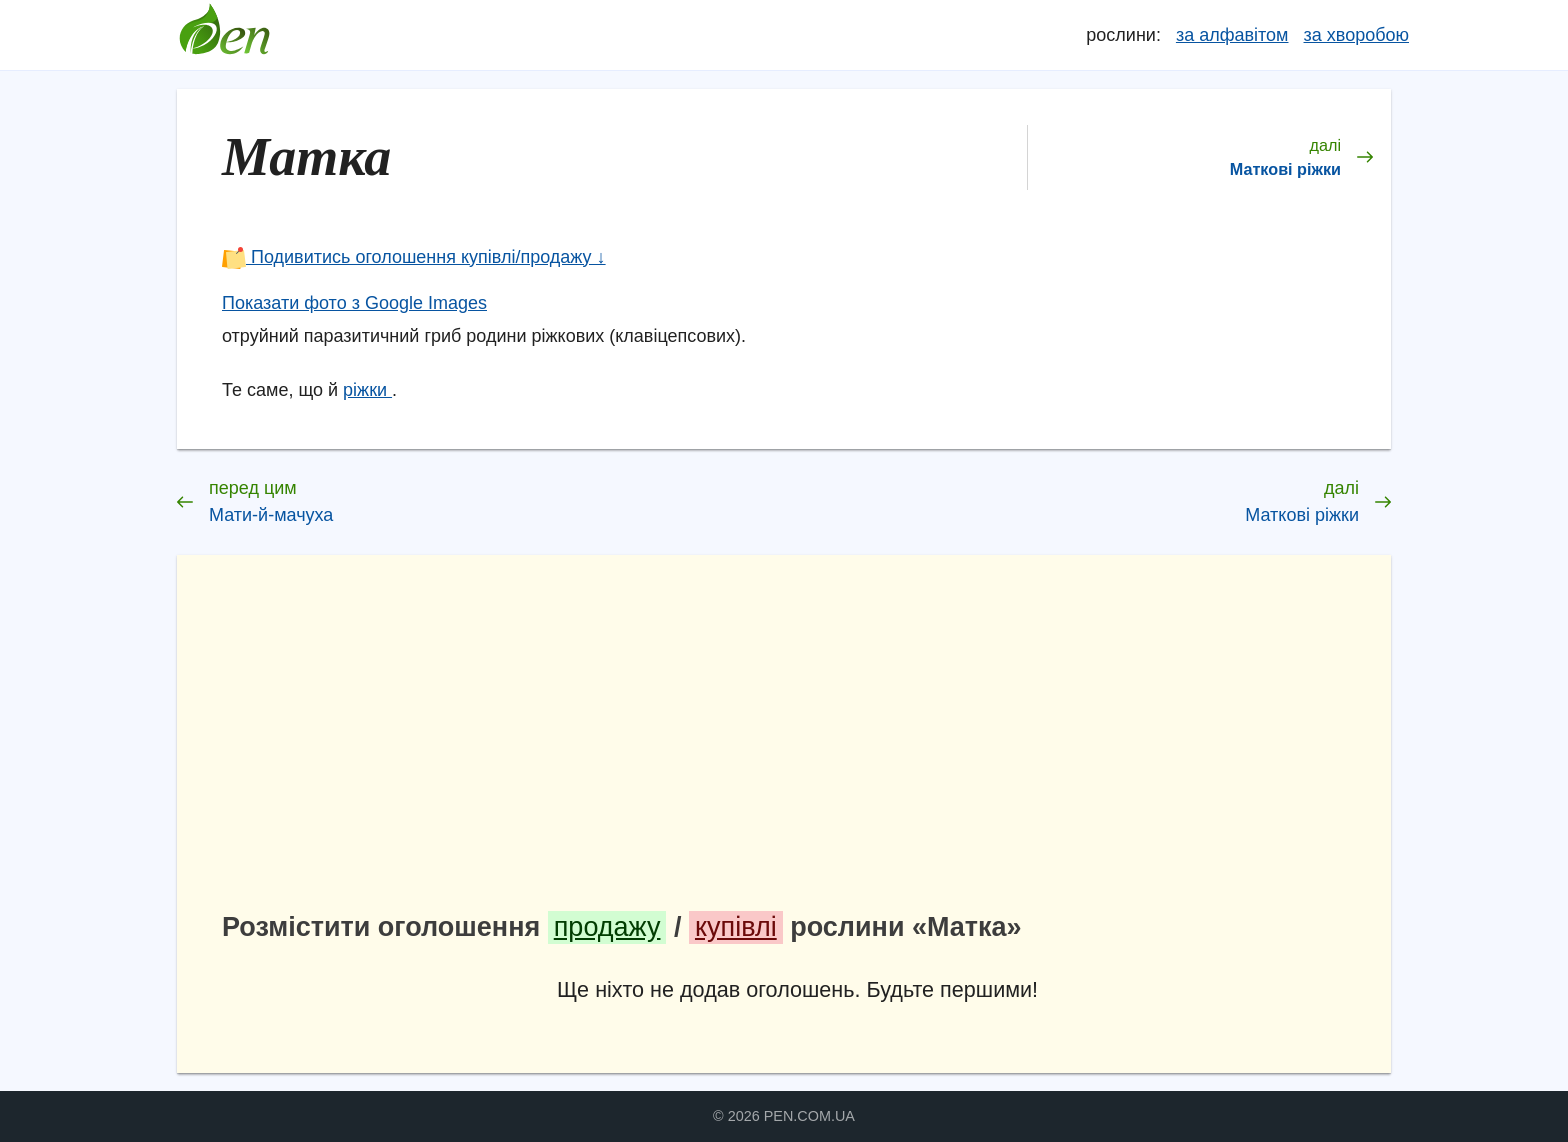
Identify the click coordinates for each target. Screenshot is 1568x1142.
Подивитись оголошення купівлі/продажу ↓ (414, 257)
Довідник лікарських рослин (224, 35)
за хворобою (1356, 35)
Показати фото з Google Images (354, 303)
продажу (607, 927)
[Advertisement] (797, 740)
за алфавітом (1232, 35)
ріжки (367, 390)
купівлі (736, 927)
